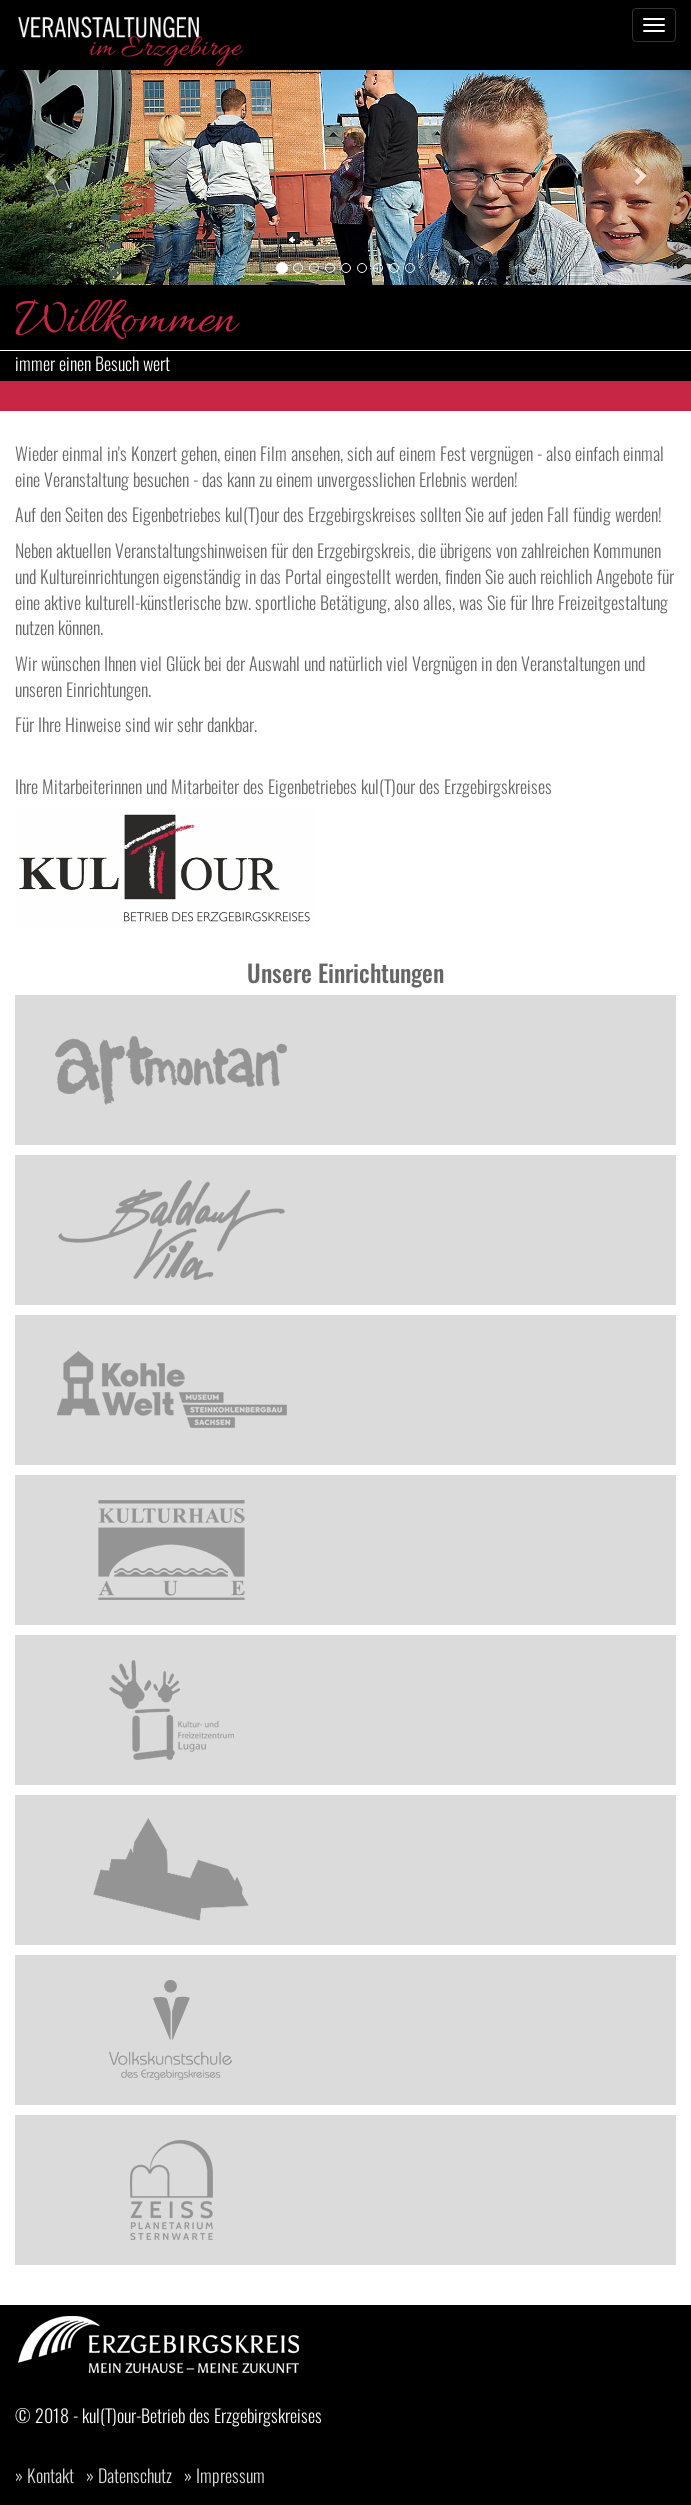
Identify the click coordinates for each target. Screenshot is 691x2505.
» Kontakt (44, 2475)
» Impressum (224, 2475)
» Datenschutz (129, 2475)
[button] (52, 175)
